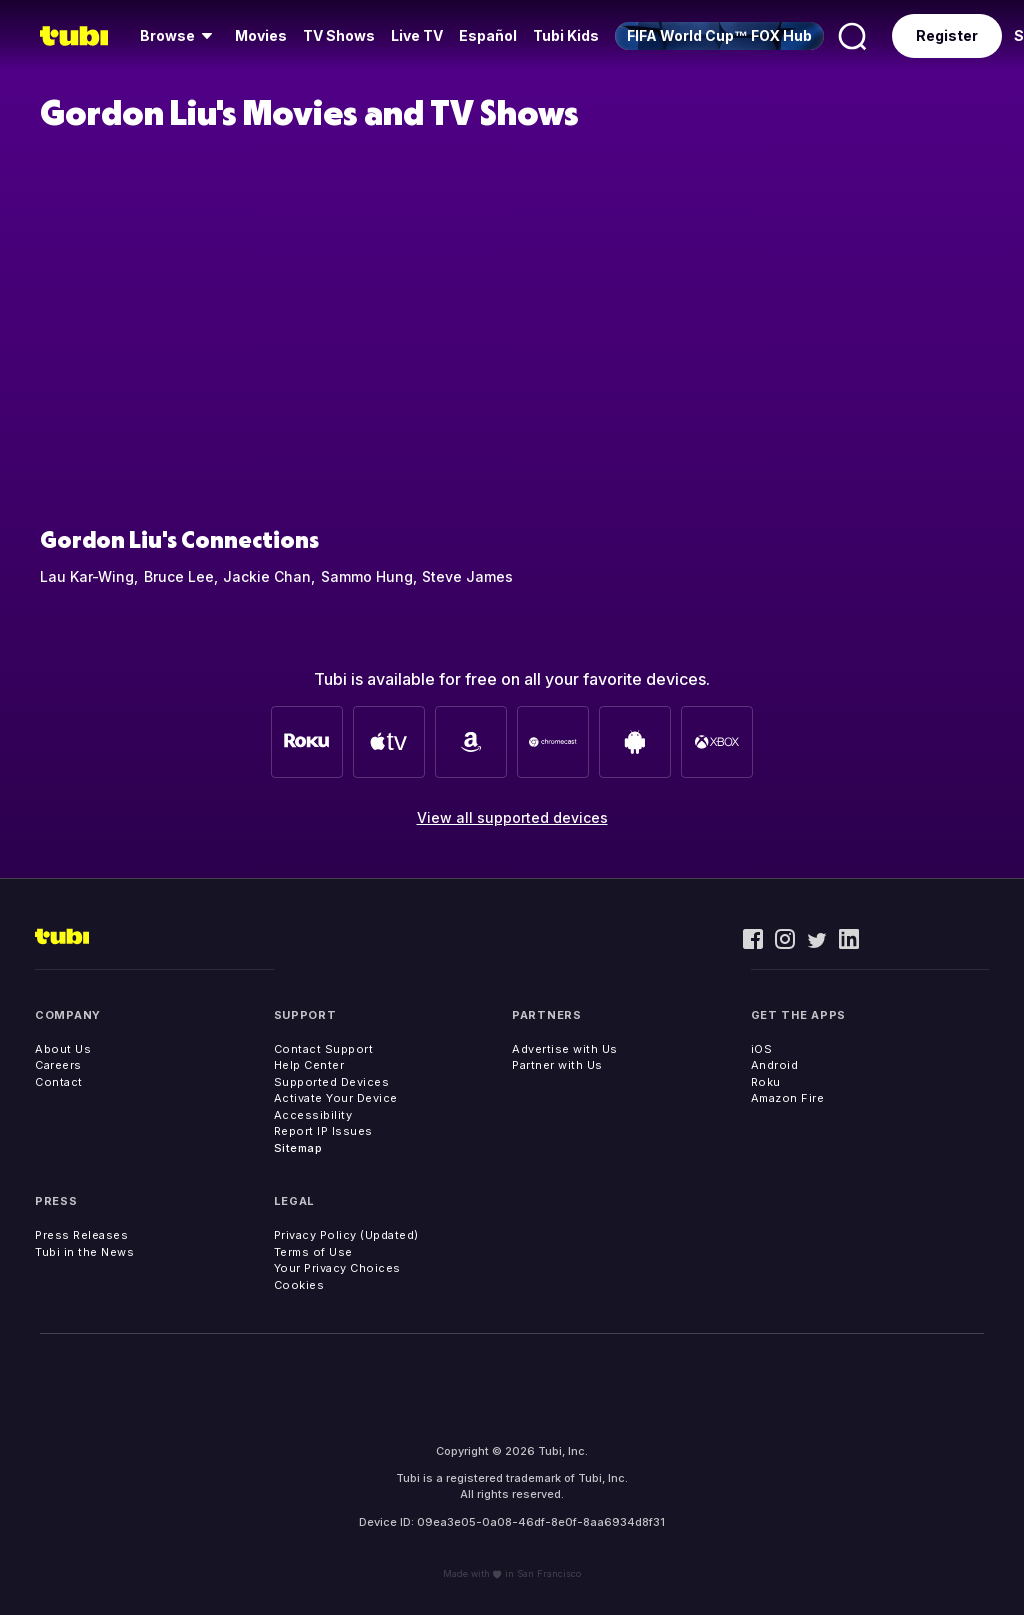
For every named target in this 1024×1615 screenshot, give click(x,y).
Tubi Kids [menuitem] (566, 35)
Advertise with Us (565, 1049)
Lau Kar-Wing (87, 576)
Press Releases (81, 1235)
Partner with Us (557, 1065)
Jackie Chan (267, 576)
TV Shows (339, 35)
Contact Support (324, 1049)
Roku (766, 1082)
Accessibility (313, 1115)
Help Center (309, 1065)
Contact (59, 1082)
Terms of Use (313, 1252)
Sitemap (298, 1148)
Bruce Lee (179, 576)
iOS (762, 1049)
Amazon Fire (788, 1098)
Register (947, 35)
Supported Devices (332, 1082)
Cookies (299, 1285)
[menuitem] (179, 36)
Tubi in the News (84, 1252)
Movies (261, 35)
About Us (63, 1049)
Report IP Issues (323, 1131)
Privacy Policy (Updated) (346, 1235)
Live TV (417, 35)
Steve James (467, 576)
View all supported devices (512, 817)
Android (775, 1065)
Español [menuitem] (488, 35)
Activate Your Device (336, 1098)
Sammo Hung (367, 576)
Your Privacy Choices (337, 1268)
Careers (58, 1065)
